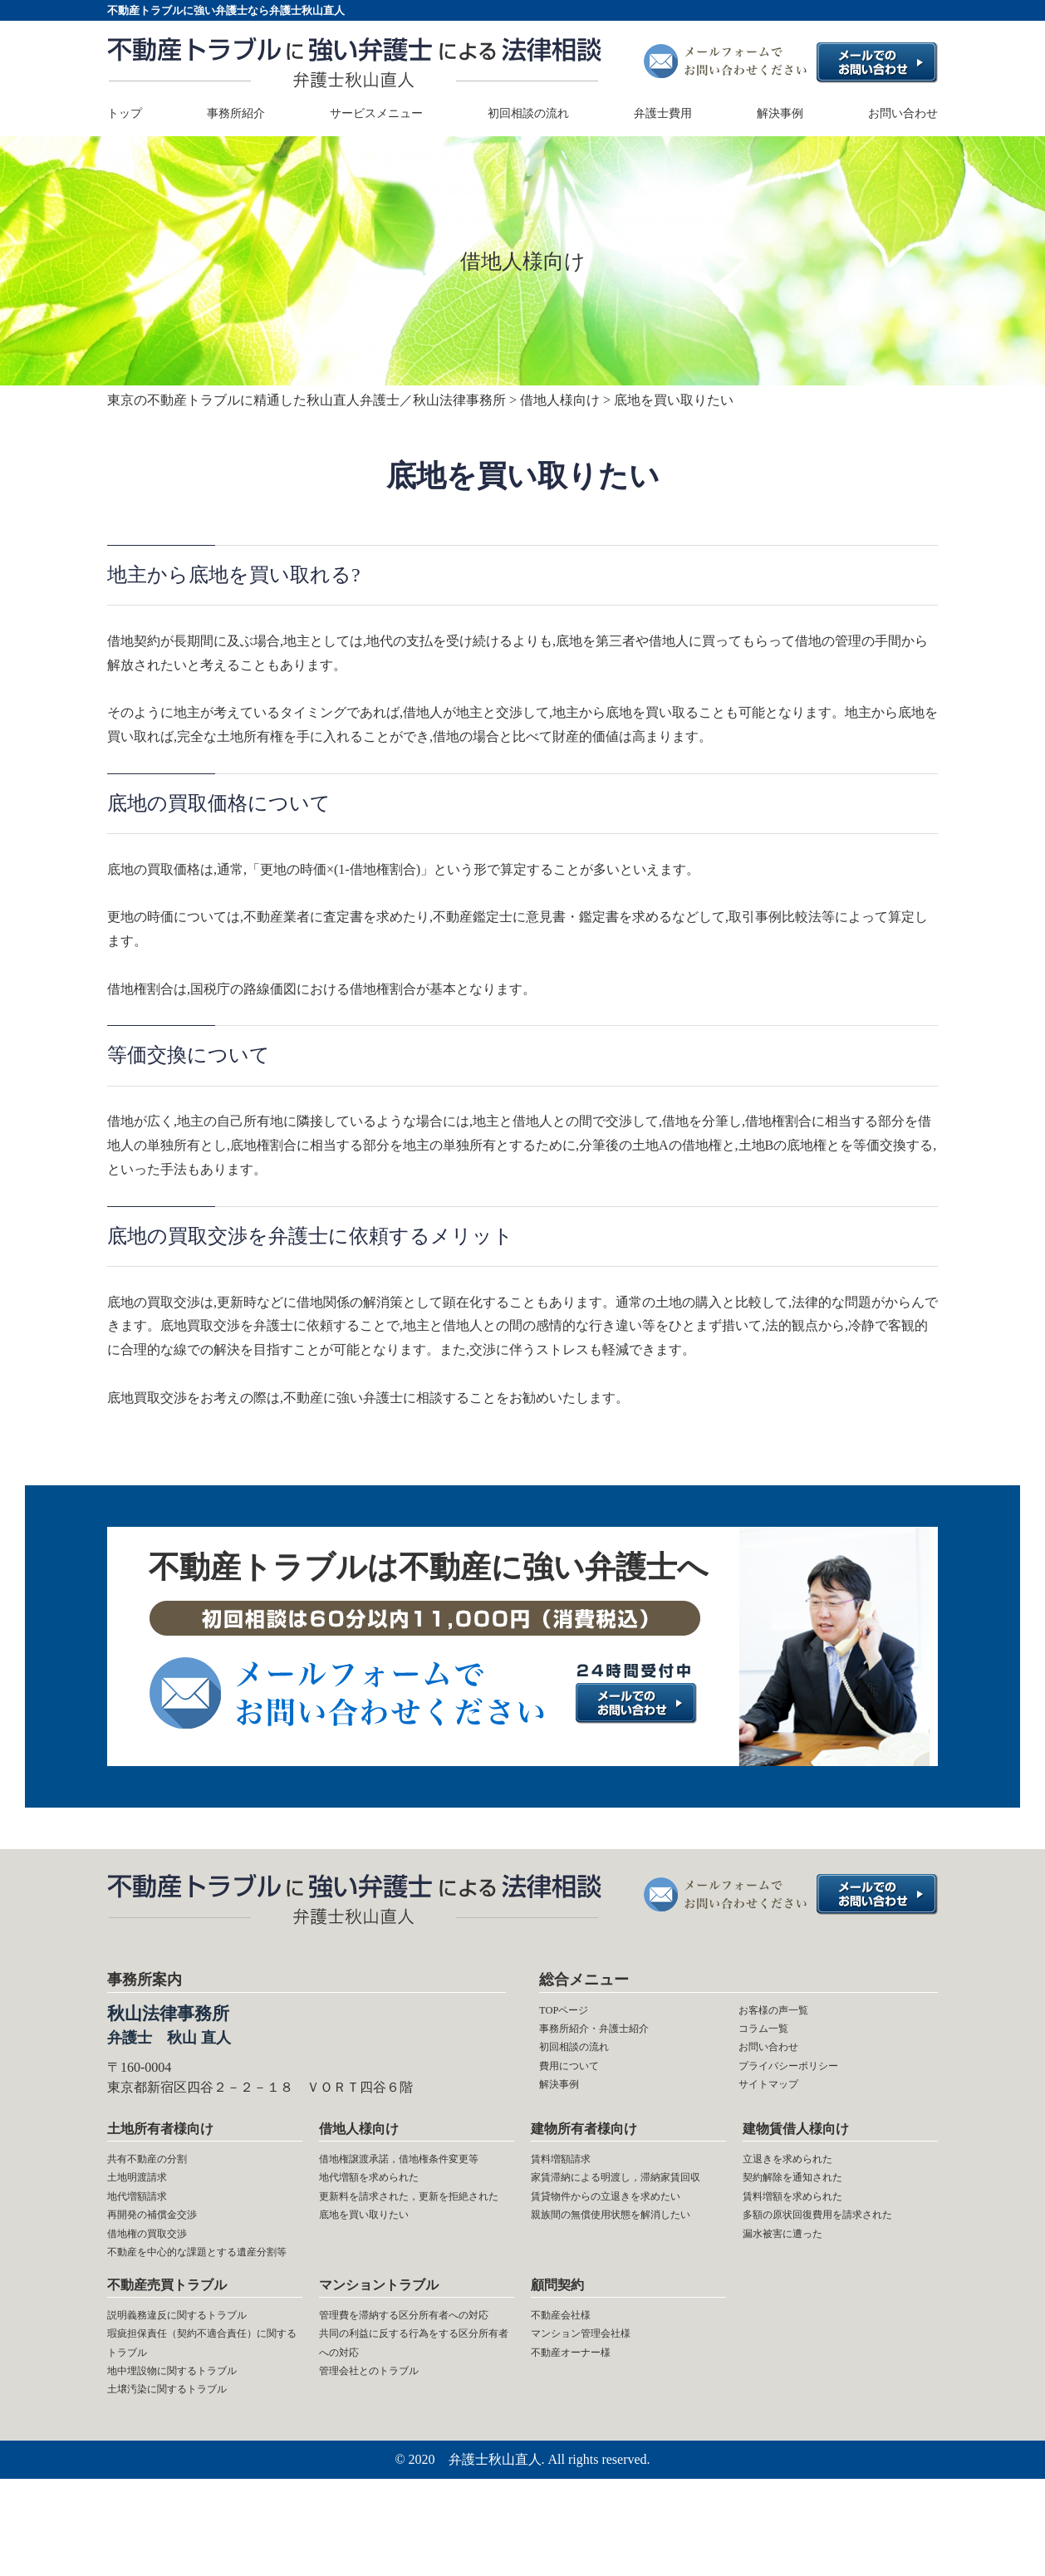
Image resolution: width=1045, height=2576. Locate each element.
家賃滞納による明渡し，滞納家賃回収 (624, 2212)
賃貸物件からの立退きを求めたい (624, 2259)
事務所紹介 (236, 114)
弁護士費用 (663, 114)
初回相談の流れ (528, 114)
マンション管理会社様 (597, 2411)
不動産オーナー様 (584, 2435)
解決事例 (780, 114)
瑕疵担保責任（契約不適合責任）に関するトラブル (193, 2423)
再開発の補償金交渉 (167, 2247)
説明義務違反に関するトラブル (200, 2388)
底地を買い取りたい (379, 2296)
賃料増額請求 (571, 2176)
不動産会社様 (571, 2388)
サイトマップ (778, 2108)
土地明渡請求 (147, 2200)
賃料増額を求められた (809, 2224)
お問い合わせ (903, 114)
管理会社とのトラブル (385, 2483)
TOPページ (571, 2012)
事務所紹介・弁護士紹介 (612, 2036)
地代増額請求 (147, 2224)
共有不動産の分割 (160, 2176)
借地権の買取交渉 (160, 2271)
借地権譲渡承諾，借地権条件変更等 (412, 2188)
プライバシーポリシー (804, 2084)
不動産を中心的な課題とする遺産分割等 (200, 2308)
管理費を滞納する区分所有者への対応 (412, 2400)
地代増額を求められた (385, 2224)
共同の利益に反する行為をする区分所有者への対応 (412, 2447)
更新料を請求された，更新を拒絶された (412, 2259)
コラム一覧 (771, 2036)
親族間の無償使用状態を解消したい (624, 2308)
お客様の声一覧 (785, 2012)
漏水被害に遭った (796, 2296)
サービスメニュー (376, 114)
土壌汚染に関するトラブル (187, 2483)
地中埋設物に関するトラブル (193, 2459)
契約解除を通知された (809, 2200)
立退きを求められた (802, 2176)
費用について (579, 2084)
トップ (124, 114)
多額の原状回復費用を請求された (836, 2259)
